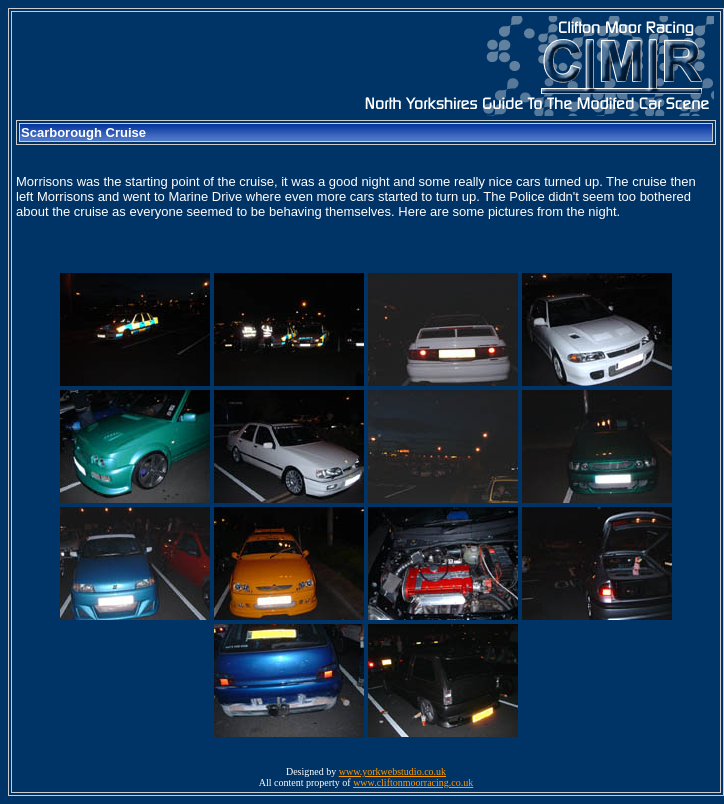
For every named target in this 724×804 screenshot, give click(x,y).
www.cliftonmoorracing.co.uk (413, 782)
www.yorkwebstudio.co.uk (392, 771)
